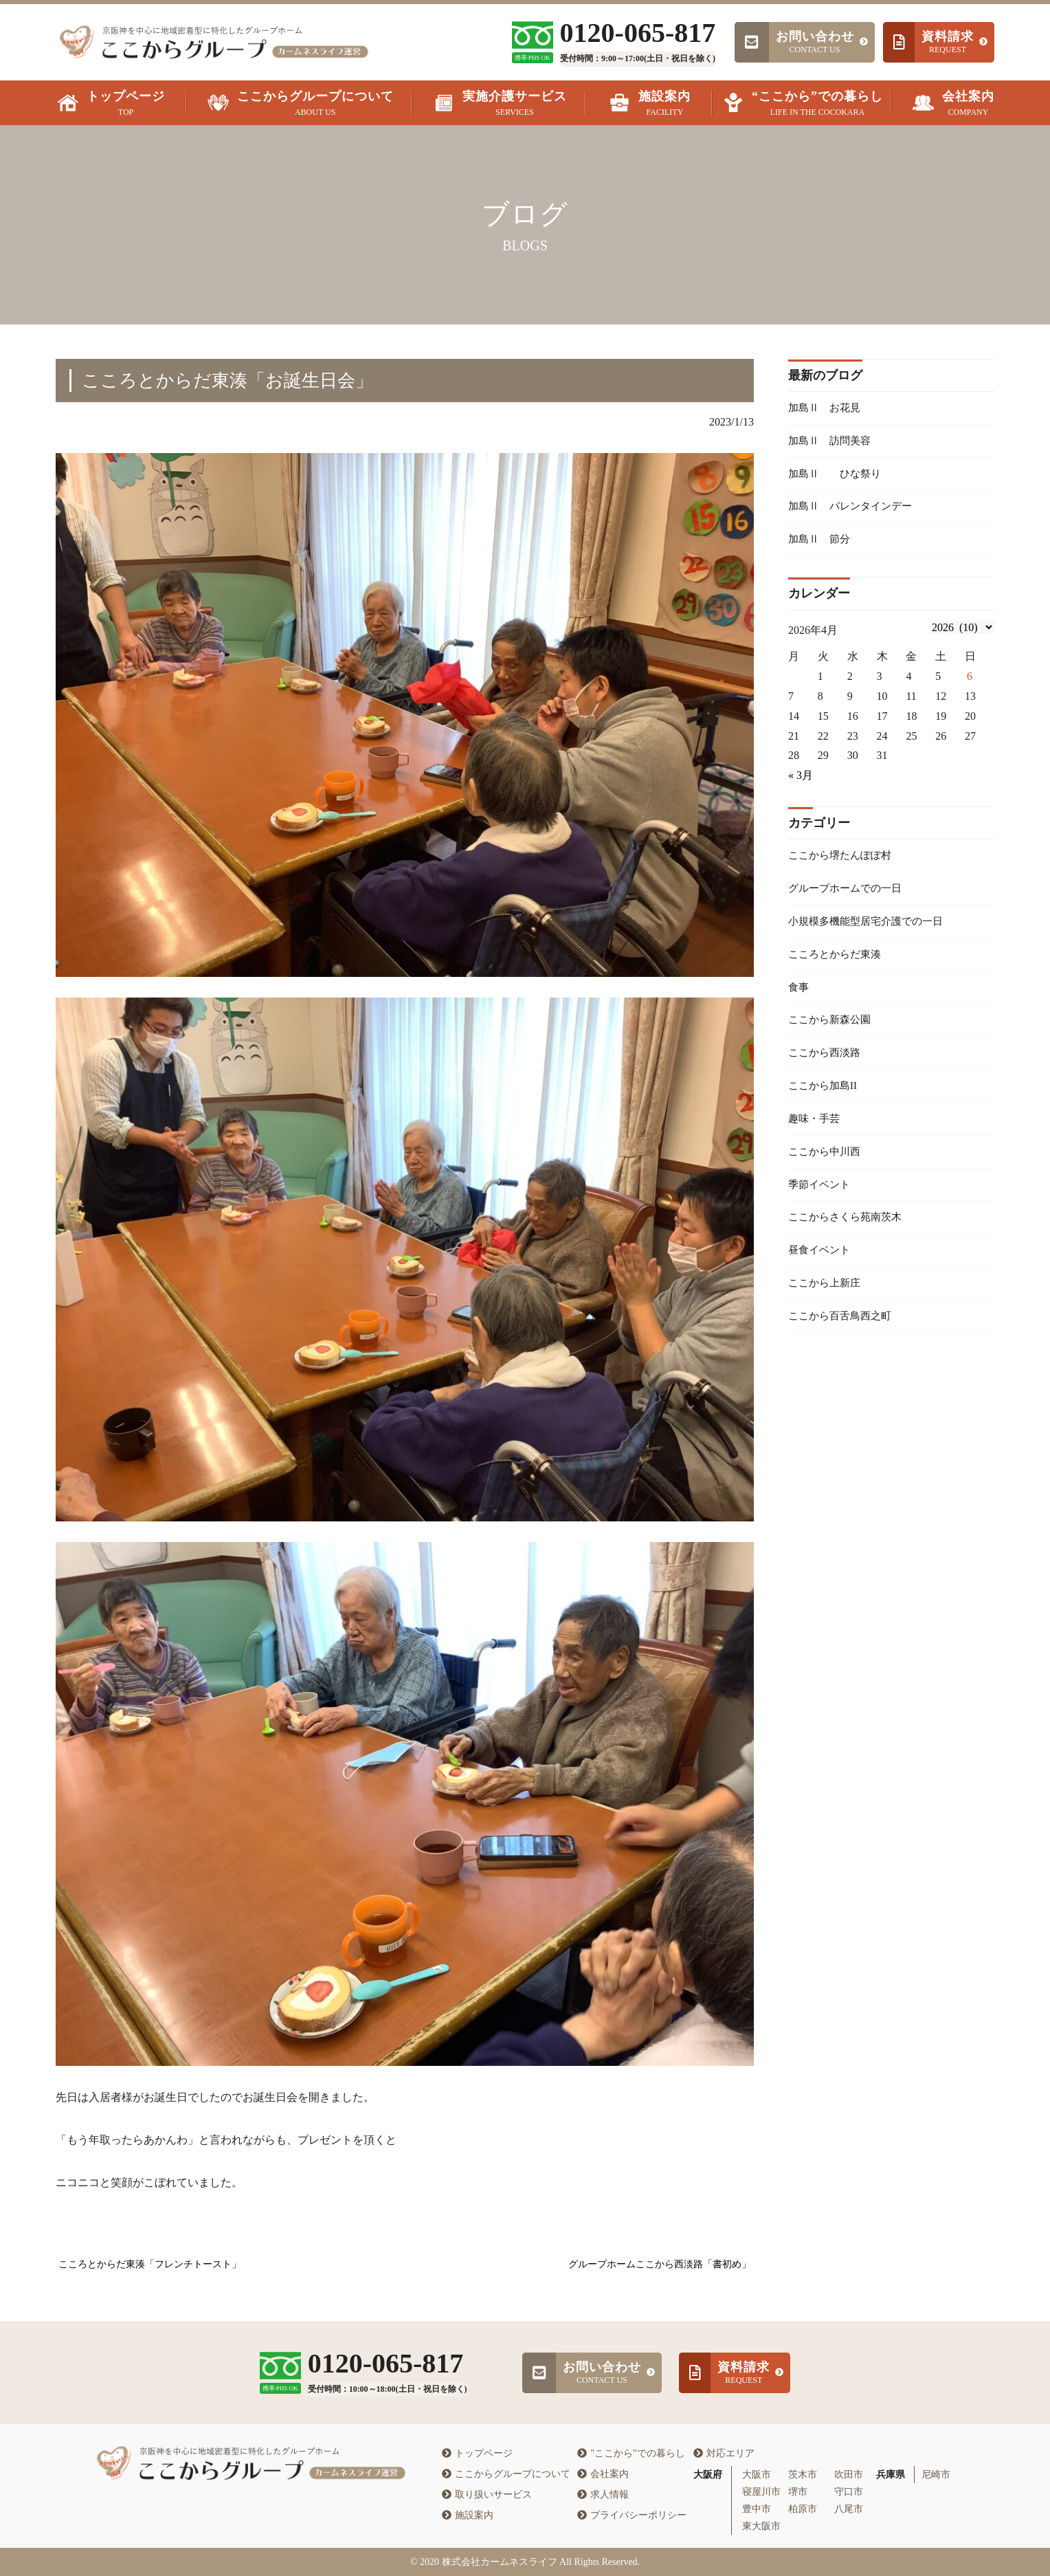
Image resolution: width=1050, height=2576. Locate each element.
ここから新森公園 (832, 1033)
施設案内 (467, 2515)
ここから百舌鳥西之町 (843, 1341)
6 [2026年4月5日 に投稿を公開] (969, 683)
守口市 (848, 2492)
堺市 (797, 2492)
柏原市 (802, 2509)
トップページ (477, 2453)
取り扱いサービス (487, 2494)
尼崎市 (935, 2474)
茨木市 (802, 2474)
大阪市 (756, 2474)
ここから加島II (825, 1102)
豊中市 (756, 2509)
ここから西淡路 (826, 1068)
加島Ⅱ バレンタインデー (854, 510)
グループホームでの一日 (848, 897)
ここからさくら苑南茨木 (848, 1239)
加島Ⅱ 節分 (821, 545)
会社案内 (603, 2474)
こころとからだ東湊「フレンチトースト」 (149, 2264)
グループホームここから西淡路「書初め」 (659, 2264)
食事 (799, 999)
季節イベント (821, 1205)
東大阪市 (761, 2526)
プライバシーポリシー (631, 2515)
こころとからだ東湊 (837, 965)
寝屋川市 (761, 2492)
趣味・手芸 (815, 1137)
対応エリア (724, 2453)
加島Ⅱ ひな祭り (837, 477)
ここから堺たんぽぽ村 (843, 862)
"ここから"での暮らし (630, 2453)
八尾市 (848, 2509)
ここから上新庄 (826, 1307)
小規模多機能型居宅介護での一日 (870, 931)
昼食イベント (821, 1273)
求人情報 (603, 2494)
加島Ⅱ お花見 (826, 408)
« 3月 (800, 782)
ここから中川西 (826, 1170)
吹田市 (848, 2474)
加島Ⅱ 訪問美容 (832, 442)
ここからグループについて (506, 2474)
